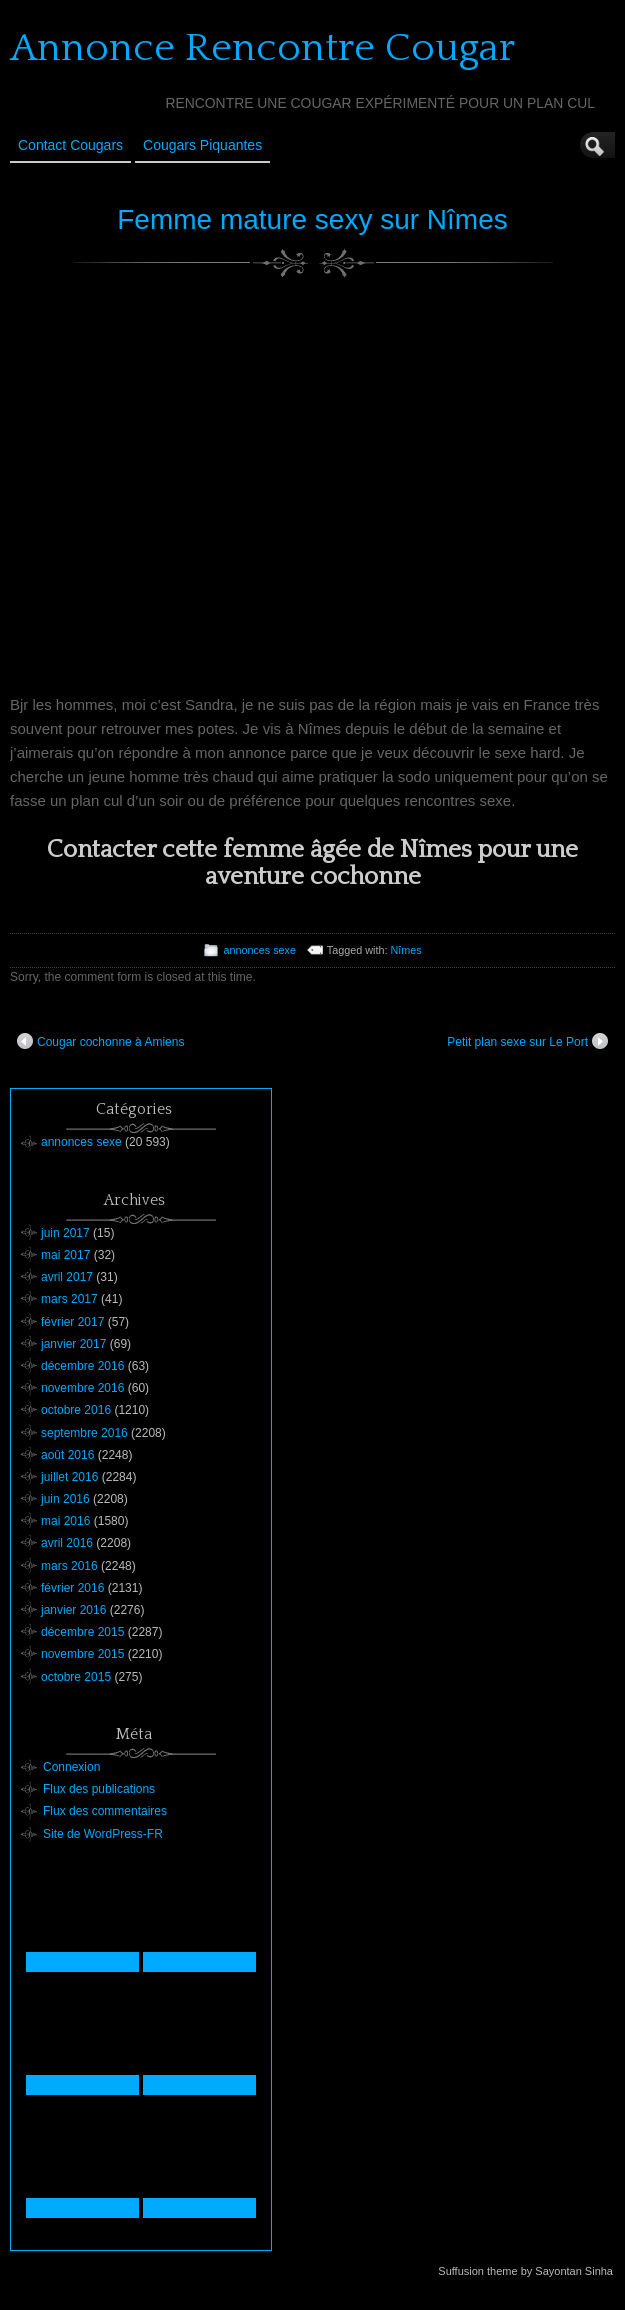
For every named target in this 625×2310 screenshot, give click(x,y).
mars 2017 (69, 1299)
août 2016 (67, 1455)
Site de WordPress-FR (103, 1834)
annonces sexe (259, 950)
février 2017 (72, 1322)
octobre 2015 (76, 1677)
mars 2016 (69, 1566)
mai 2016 (65, 1521)
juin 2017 (65, 1233)
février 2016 (72, 1588)
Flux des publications (99, 1789)
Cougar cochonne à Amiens (100, 1041)
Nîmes (405, 950)
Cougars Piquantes (202, 145)
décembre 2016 (82, 1366)
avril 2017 (67, 1277)
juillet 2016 (69, 1477)
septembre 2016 (84, 1433)
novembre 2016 (82, 1388)
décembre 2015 (82, 1632)
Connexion (71, 1767)
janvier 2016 (73, 1610)
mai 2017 (65, 1255)
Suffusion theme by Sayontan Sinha (525, 2271)
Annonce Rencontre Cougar (262, 48)
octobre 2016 (76, 1410)
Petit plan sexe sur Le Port (527, 1041)
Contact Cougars (70, 145)
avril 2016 (67, 1543)
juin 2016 (65, 1499)
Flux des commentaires (105, 1811)
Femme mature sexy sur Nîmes (312, 219)
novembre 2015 (82, 1654)
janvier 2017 (73, 1344)
